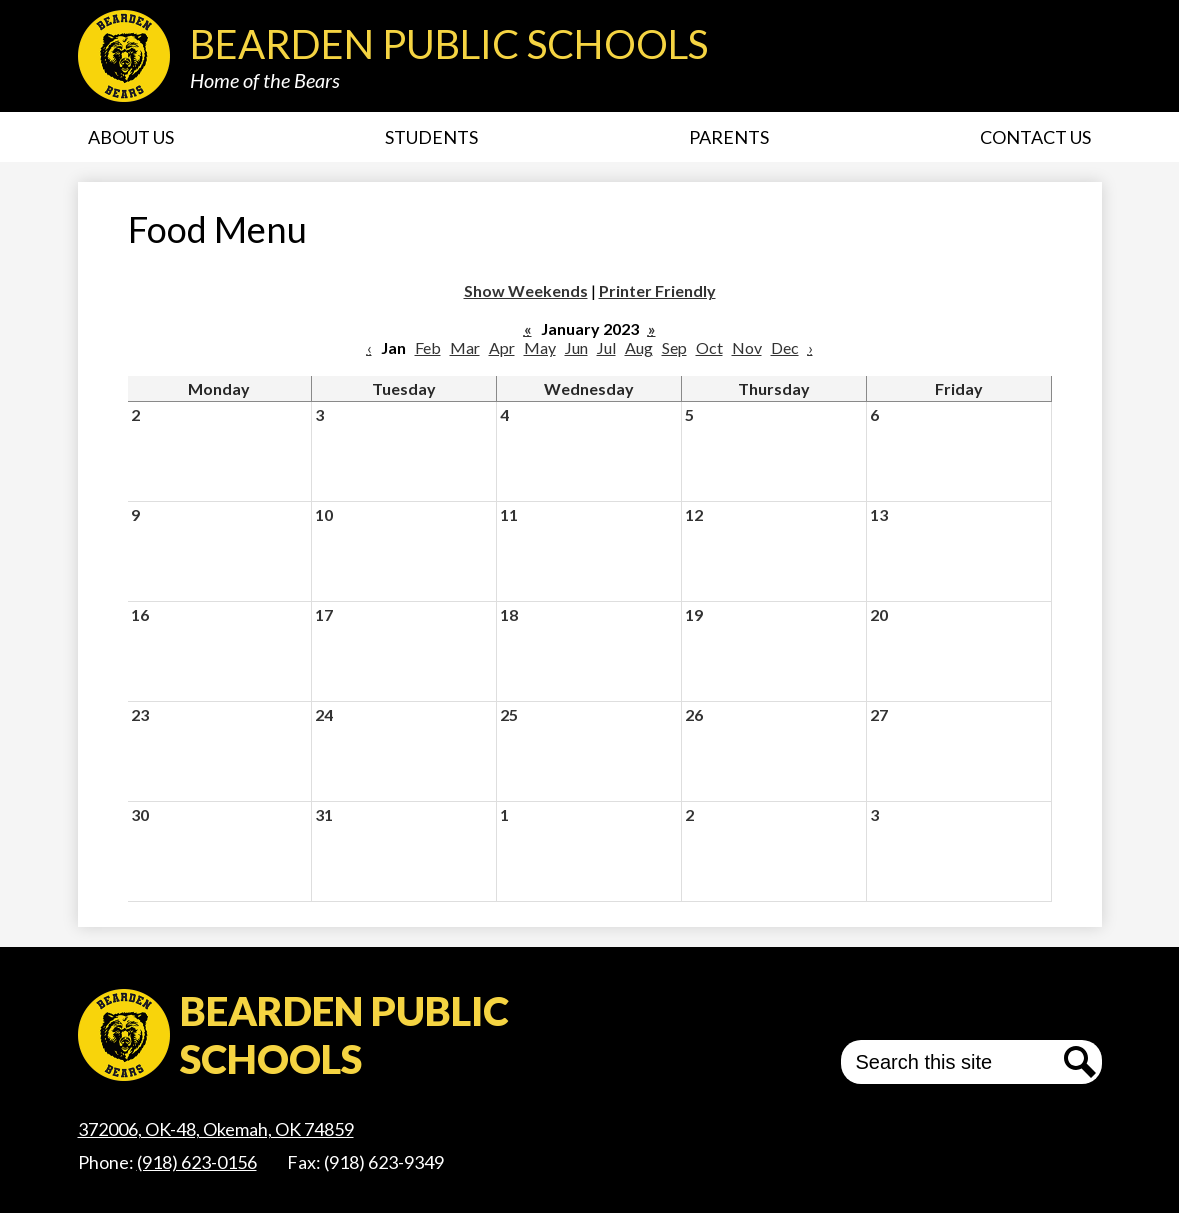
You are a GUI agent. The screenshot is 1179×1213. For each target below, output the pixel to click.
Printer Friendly (657, 290)
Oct (709, 347)
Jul (606, 347)
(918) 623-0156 (197, 1162)
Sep (674, 347)
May (540, 347)
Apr (502, 347)
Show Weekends (526, 290)
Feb (428, 347)
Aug (639, 347)
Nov (747, 347)
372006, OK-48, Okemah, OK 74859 (216, 1129)
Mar (465, 347)
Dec (785, 347)
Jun (576, 347)
